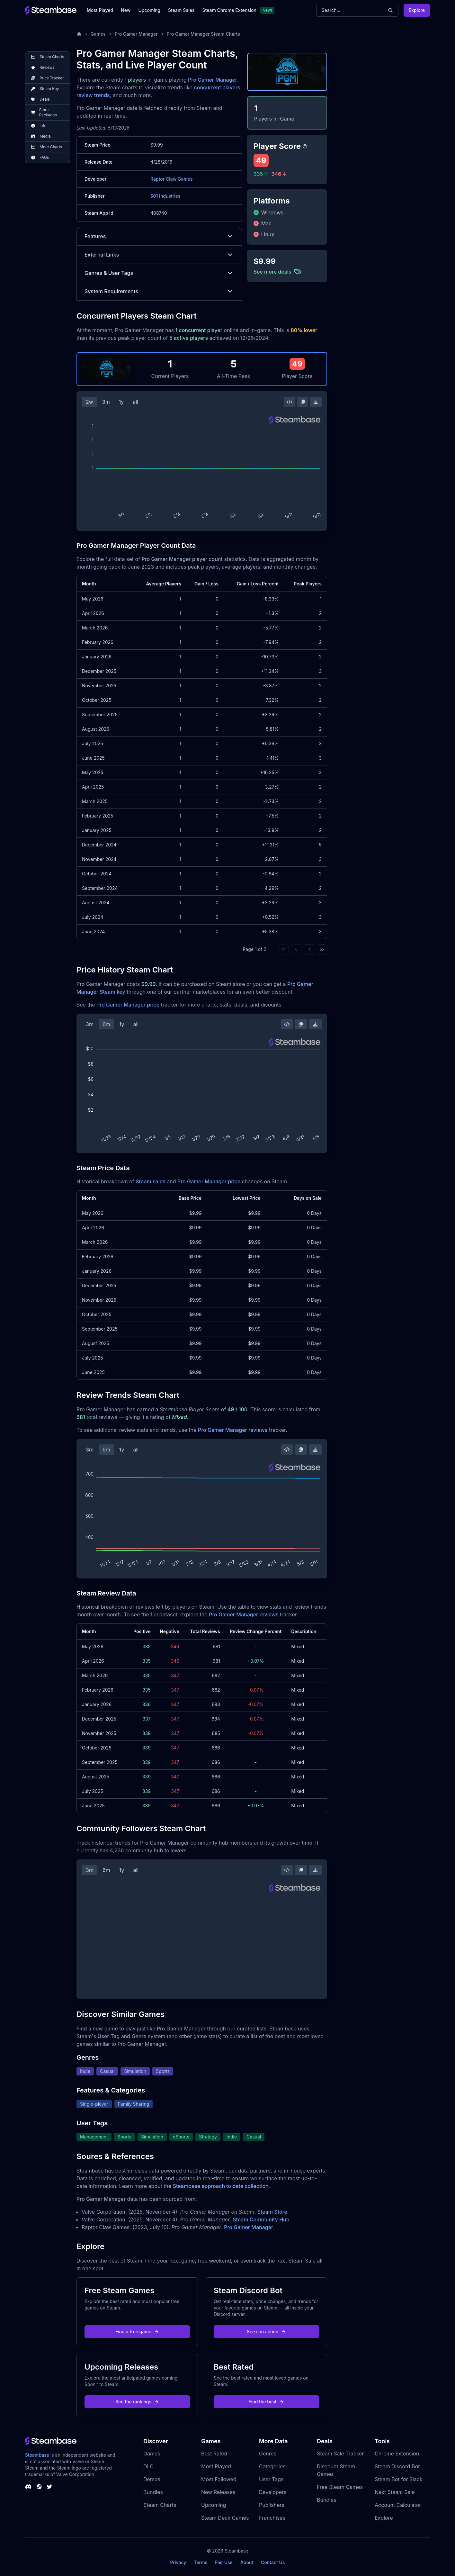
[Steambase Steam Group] (39, 2486)
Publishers (271, 2505)
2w (89, 402)
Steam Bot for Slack (399, 2479)
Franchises (272, 2518)
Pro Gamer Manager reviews (233, 1430)
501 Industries (165, 196)
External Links (159, 254)
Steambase (37, 2455)
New (125, 10)
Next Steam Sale (395, 2492)
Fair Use (224, 2562)
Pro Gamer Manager (136, 34)
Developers (273, 2492)
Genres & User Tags (159, 273)
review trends (93, 95)
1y (121, 402)
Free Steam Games (340, 2487)
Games (98, 34)
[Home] (79, 34)
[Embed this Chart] (289, 402)
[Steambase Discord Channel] (28, 2486)
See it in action (266, 2331)
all (135, 402)
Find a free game (137, 2331)
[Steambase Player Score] (305, 146)
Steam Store (272, 2212)
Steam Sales (181, 10)
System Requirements (159, 291)
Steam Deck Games (225, 2518)
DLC (148, 2466)
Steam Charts (159, 2505)
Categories (272, 2466)
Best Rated (214, 2453)
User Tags (271, 2479)
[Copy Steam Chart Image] (302, 402)
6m (106, 1024)
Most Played (100, 10)
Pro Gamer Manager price (127, 1004)
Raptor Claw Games (171, 179)
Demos (151, 2479)
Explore (417, 10)
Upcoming (149, 10)
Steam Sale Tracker (340, 2453)
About (246, 2562)
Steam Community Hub (261, 2219)
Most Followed (218, 2479)
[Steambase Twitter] (49, 2486)
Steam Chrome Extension (229, 10)
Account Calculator (398, 2505)
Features (159, 236)
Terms (200, 2562)
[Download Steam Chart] (316, 402)
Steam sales (150, 1181)
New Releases (218, 2492)
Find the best (266, 2401)
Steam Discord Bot (397, 2466)
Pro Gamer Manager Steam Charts (203, 34)
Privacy (178, 2562)
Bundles (153, 2492)
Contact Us (273, 2562)
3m (106, 402)
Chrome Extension (397, 2453)
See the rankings (137, 2401)
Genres (267, 2453)
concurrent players (217, 87)
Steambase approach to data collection (221, 2186)
